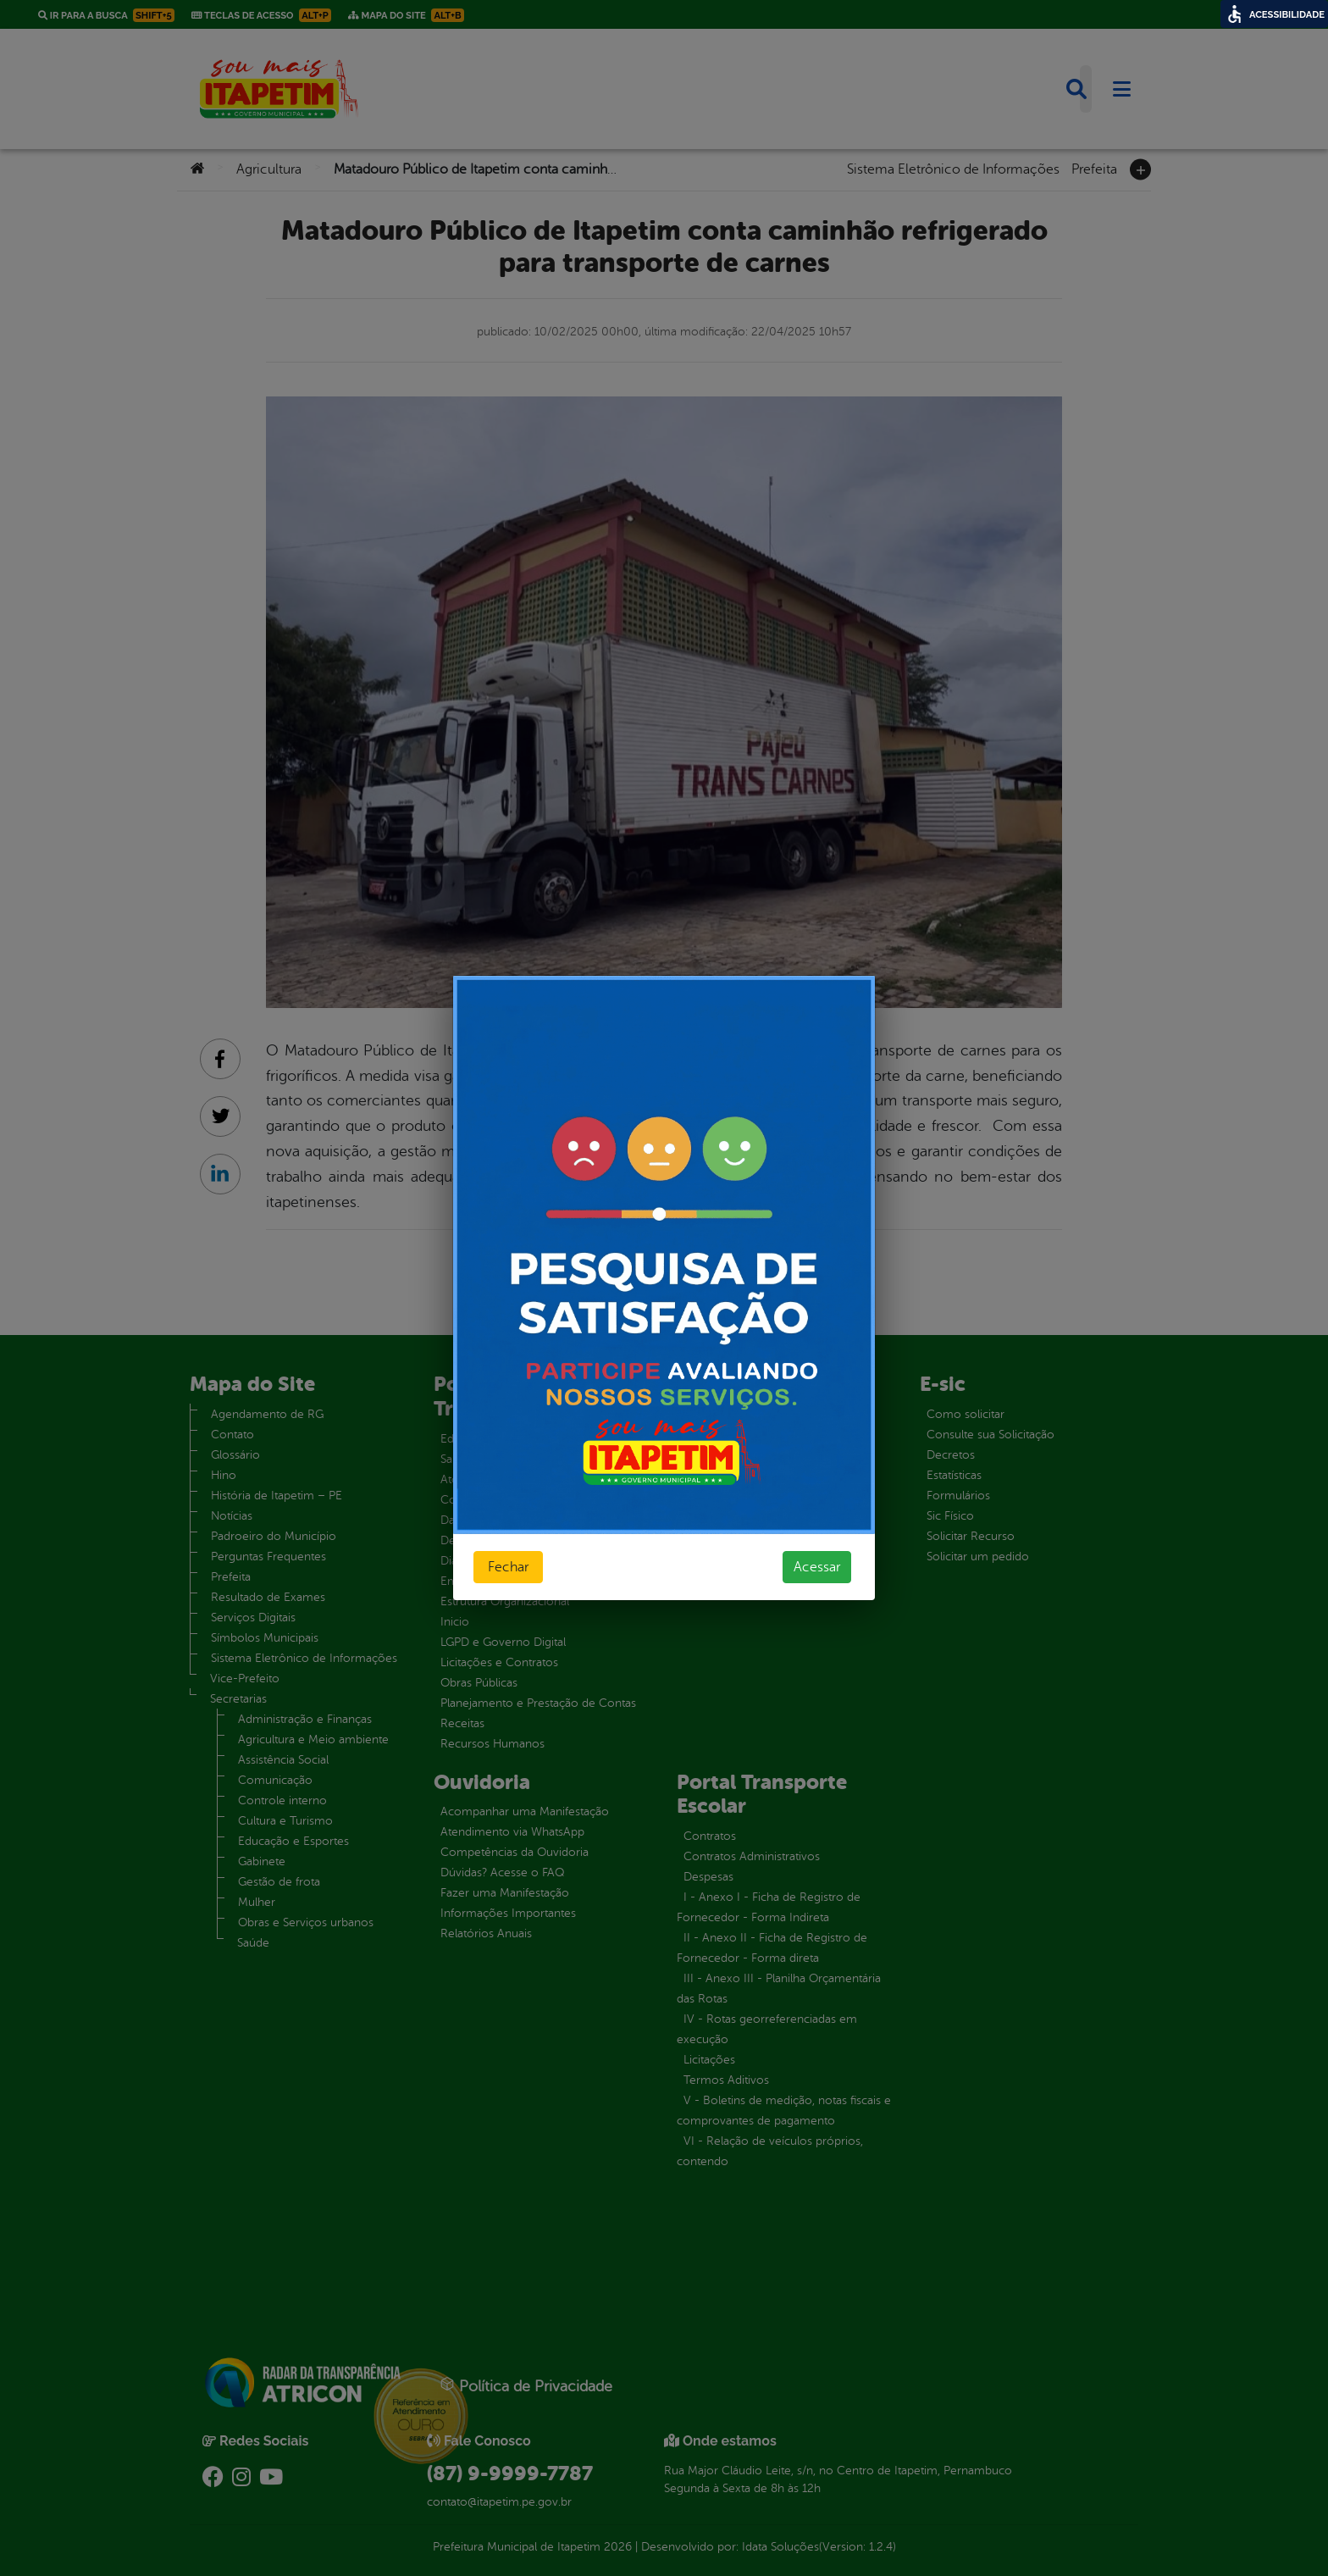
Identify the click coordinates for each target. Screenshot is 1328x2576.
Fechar (508, 1567)
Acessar (817, 1567)
